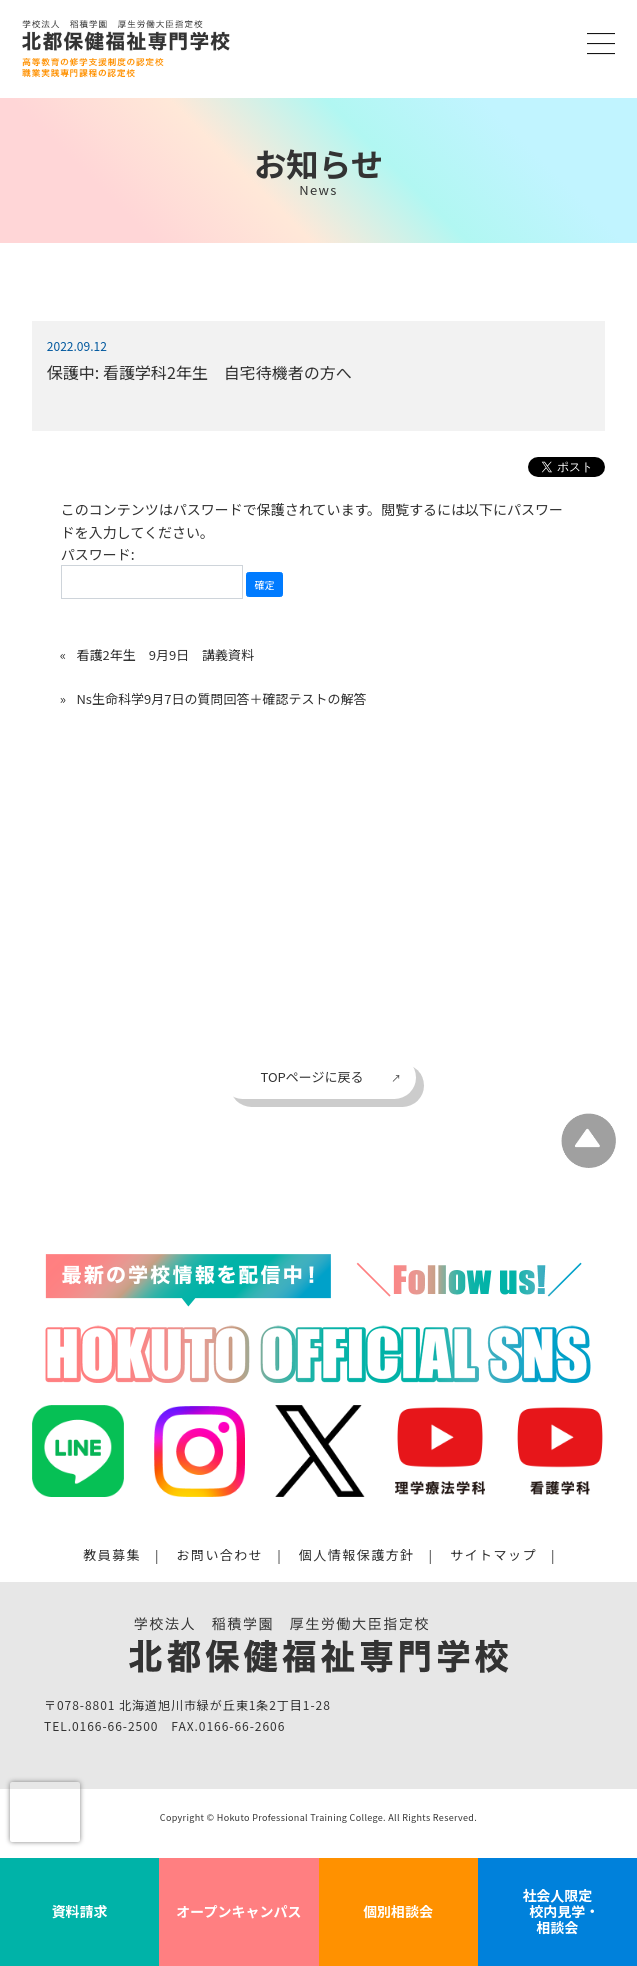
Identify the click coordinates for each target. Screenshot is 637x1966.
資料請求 (80, 1911)
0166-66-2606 (242, 1726)
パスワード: (152, 571)
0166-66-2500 (115, 1726)
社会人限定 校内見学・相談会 (557, 1911)
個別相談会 (398, 1911)
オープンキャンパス (238, 1911)
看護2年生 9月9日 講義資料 (165, 654)
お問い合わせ (219, 1555)
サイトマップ (493, 1555)
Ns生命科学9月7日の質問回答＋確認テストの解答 (221, 698)
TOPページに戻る (311, 1076)
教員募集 (112, 1555)
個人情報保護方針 (357, 1555)
